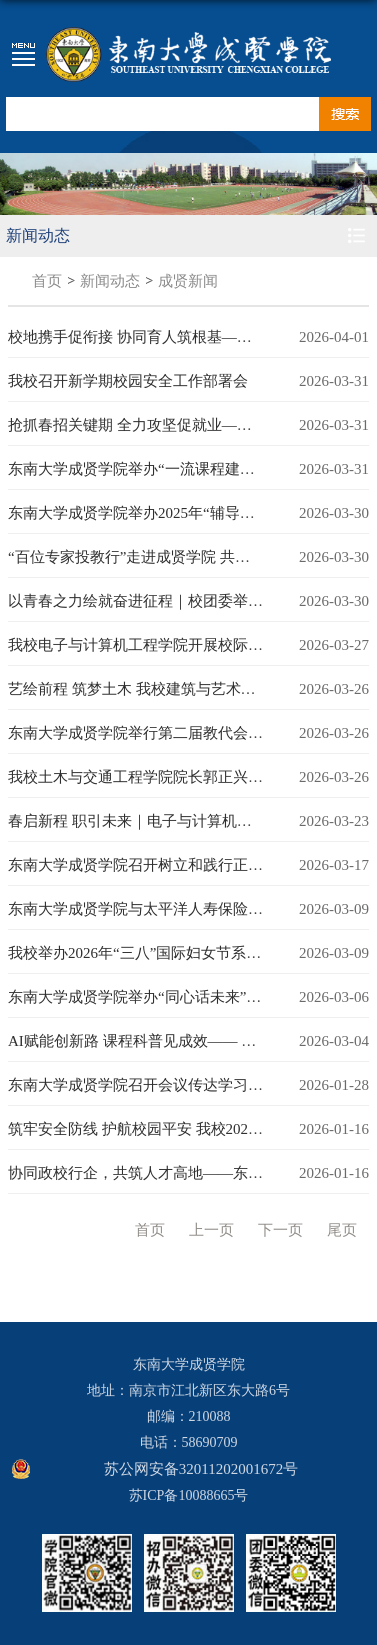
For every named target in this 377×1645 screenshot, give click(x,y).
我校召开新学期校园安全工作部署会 (128, 381)
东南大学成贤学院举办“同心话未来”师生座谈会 (164, 997)
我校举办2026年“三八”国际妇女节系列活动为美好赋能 (187, 953)
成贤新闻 (188, 281)
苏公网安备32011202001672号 (201, 1469)
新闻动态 (110, 281)
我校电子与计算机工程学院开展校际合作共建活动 (173, 645)
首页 (47, 281)
